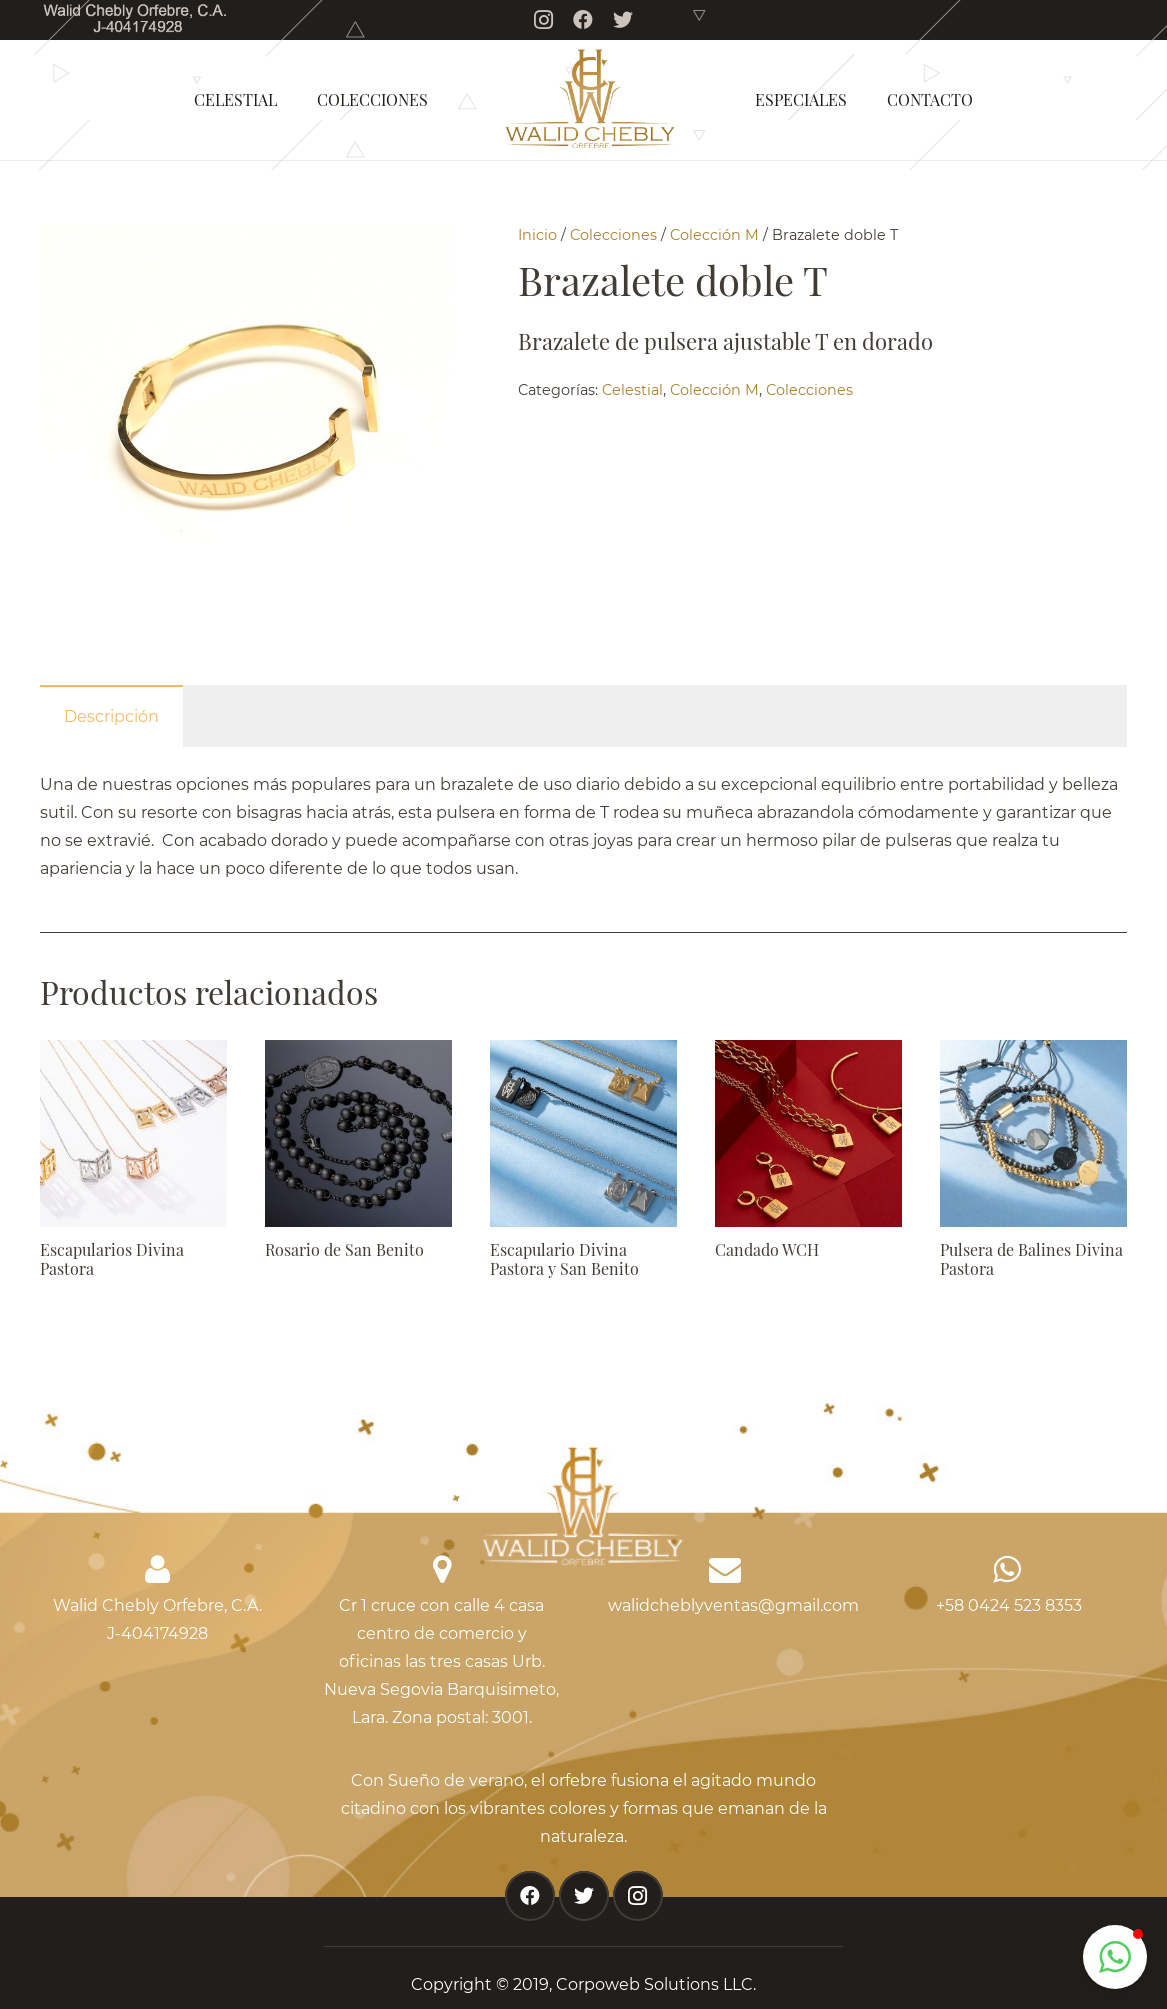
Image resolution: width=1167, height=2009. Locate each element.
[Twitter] (623, 20)
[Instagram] (543, 20)
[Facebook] (583, 20)
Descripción (111, 716)
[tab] (111, 716)
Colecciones (613, 235)
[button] (1115, 1957)
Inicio (537, 235)
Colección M (714, 235)
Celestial (632, 390)
